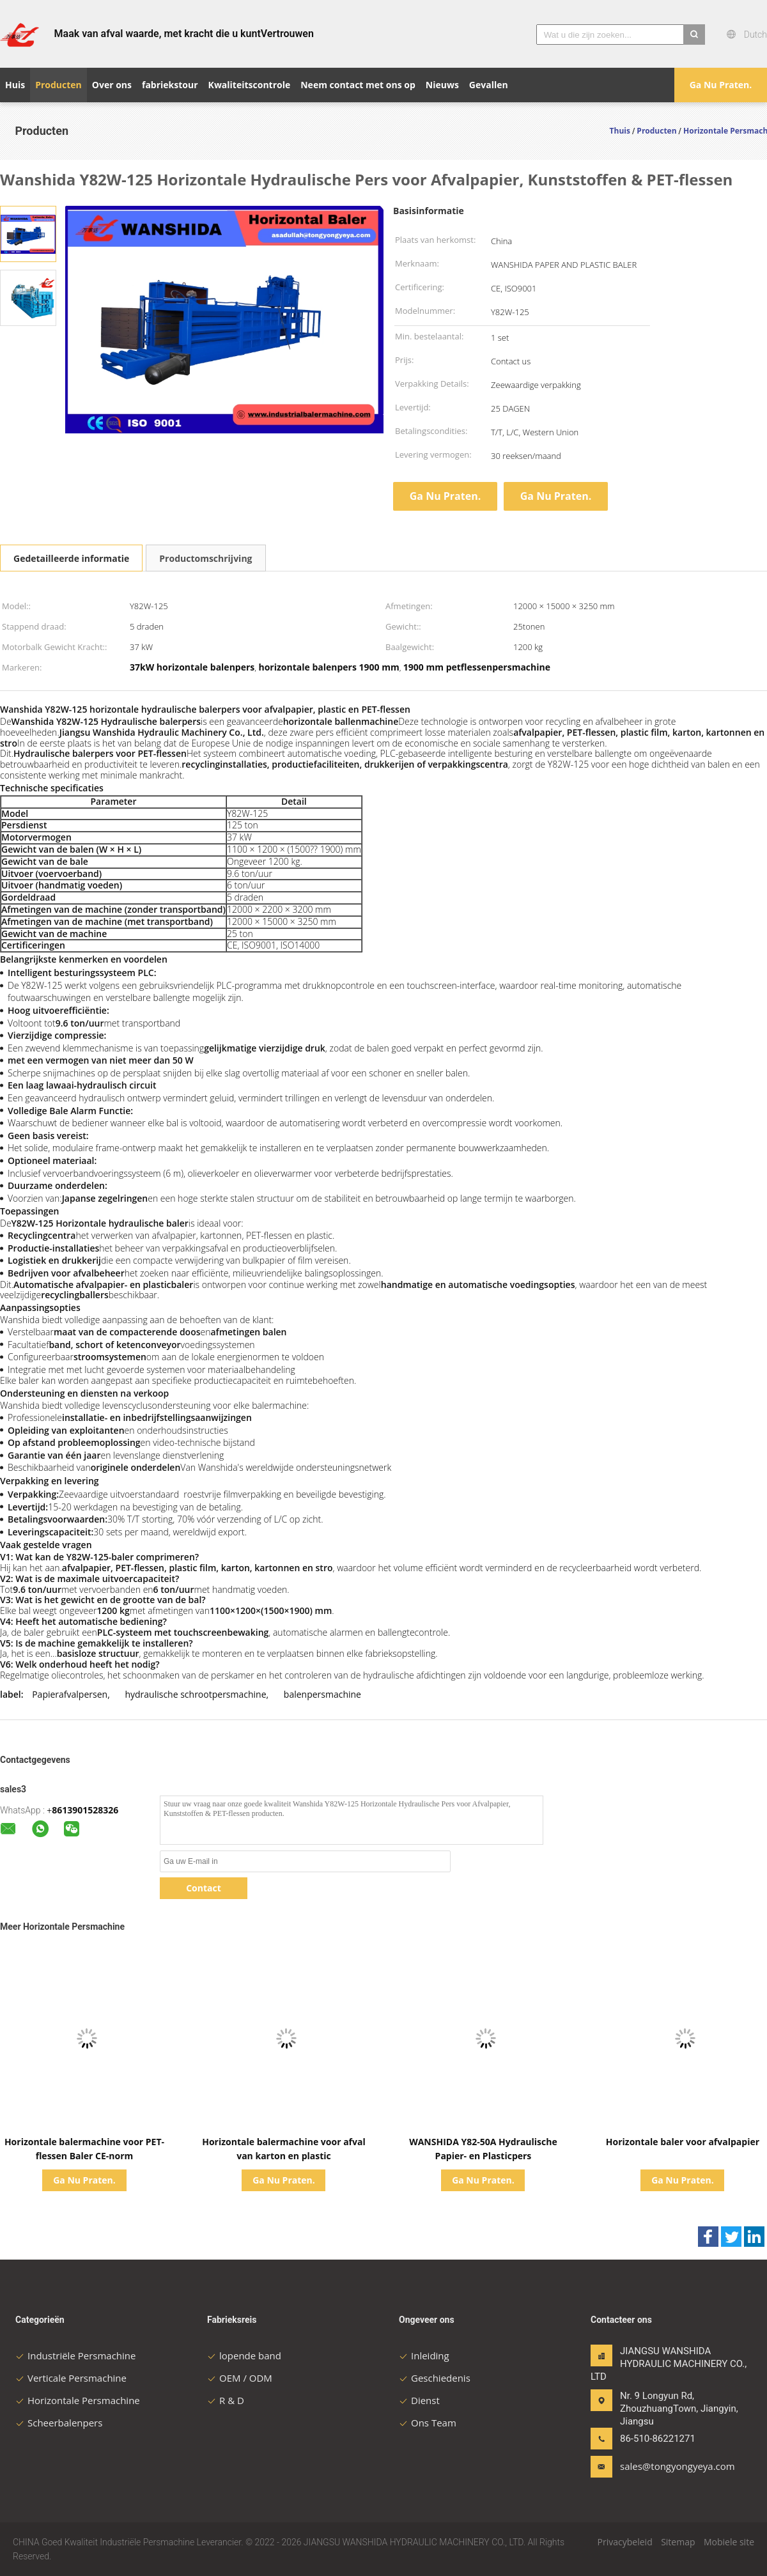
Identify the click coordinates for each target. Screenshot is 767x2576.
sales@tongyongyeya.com (660, 2466)
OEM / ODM (239, 2377)
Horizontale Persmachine (77, 2400)
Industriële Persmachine (75, 2355)
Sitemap (678, 2542)
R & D (225, 2400)
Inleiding (424, 2355)
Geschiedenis (434, 2377)
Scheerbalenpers (58, 2422)
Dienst (419, 2400)
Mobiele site (729, 2542)
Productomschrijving (205, 558)
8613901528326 (85, 1810)
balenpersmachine (322, 1694)
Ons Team (427, 2422)
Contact (203, 1888)
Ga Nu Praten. (721, 85)
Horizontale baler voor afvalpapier (682, 2142)
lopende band (244, 2355)
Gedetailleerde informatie (71, 558)
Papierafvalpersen (69, 1694)
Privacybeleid (625, 2542)
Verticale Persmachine (71, 2377)
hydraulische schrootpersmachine (195, 1694)
